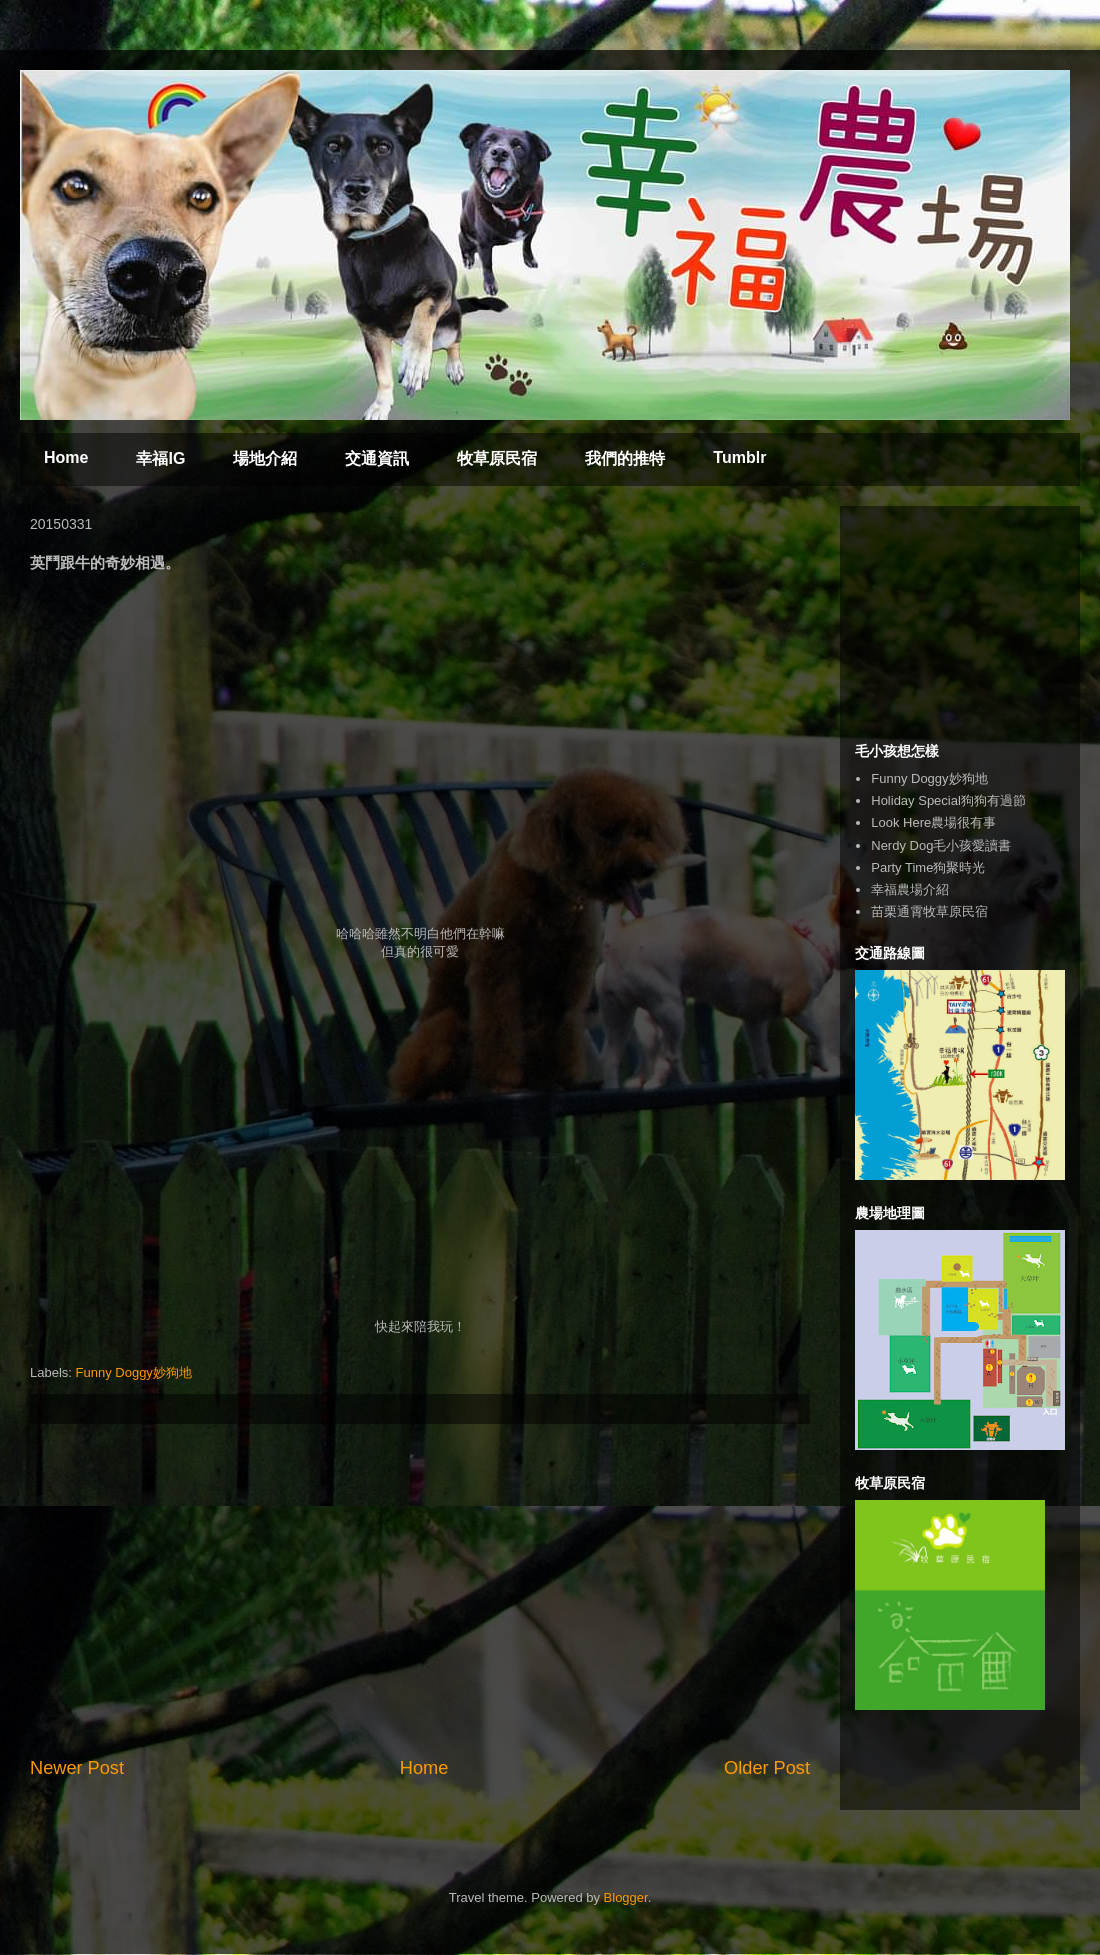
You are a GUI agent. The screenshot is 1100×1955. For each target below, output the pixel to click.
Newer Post (77, 1768)
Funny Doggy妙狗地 (134, 1372)
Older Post (767, 1768)
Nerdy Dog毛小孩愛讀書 (941, 845)
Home (66, 457)
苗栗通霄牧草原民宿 (929, 911)
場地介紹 (265, 458)
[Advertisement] (420, 1590)
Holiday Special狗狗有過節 (948, 800)
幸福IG (160, 458)
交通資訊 (377, 458)
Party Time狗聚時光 (928, 867)
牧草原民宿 (497, 458)
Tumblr (739, 457)
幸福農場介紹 (910, 889)
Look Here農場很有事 (933, 822)
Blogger (626, 1897)
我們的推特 (625, 458)
